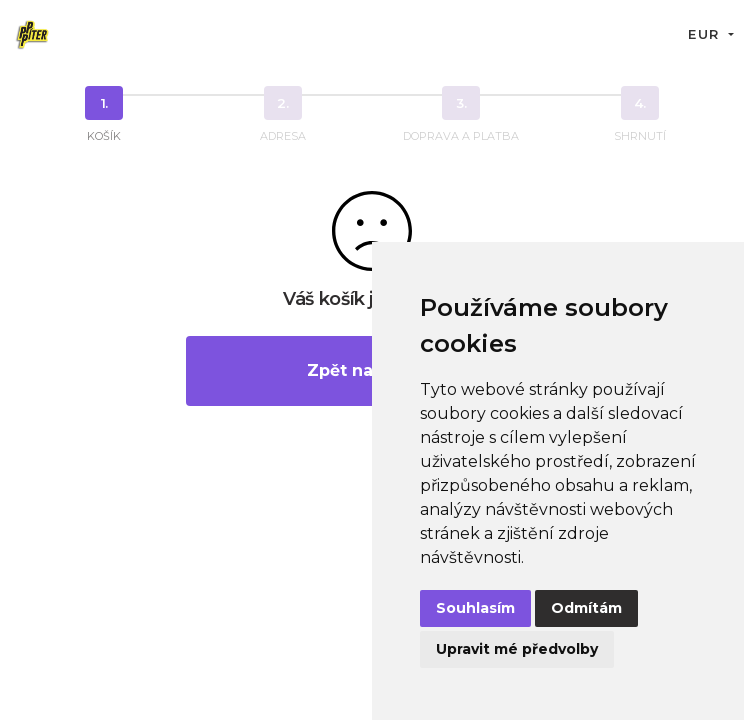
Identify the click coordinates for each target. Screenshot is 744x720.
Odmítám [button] (586, 608)
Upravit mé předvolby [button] (517, 649)
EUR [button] (706, 34)
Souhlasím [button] (475, 608)
